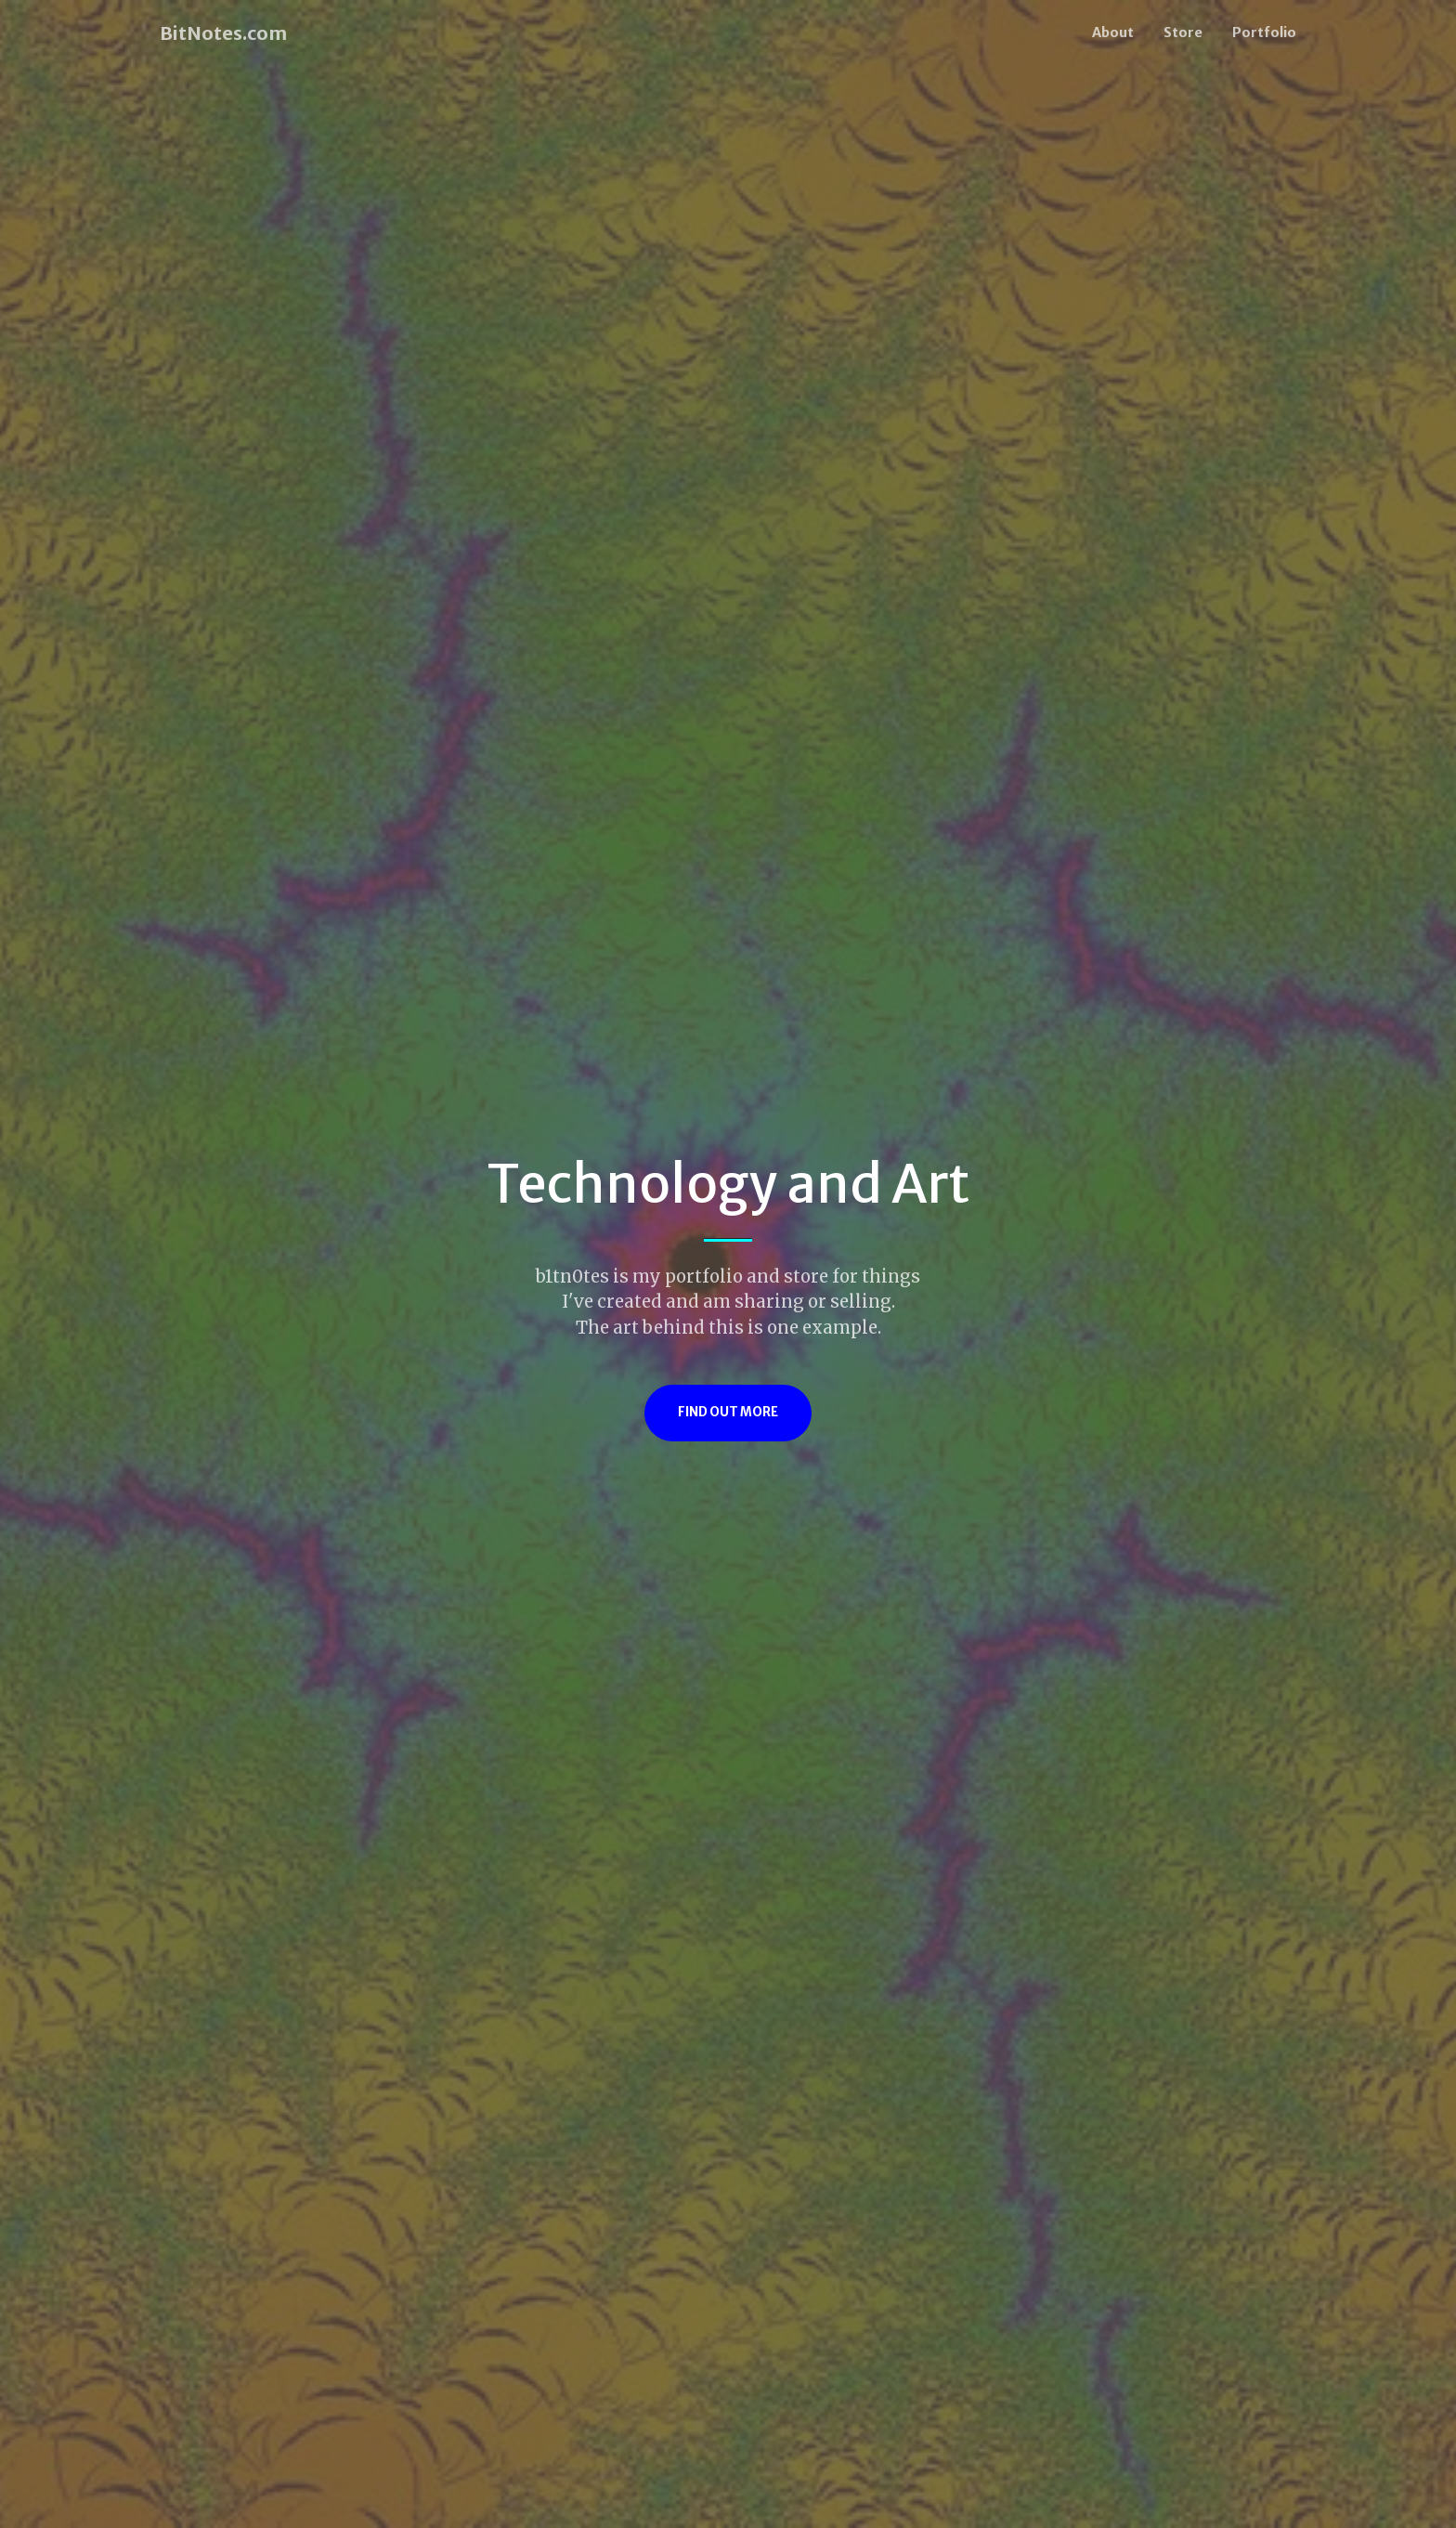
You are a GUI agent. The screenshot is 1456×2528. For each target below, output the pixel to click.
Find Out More (728, 1412)
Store (1183, 32)
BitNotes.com (223, 33)
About (1113, 32)
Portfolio (1264, 32)
